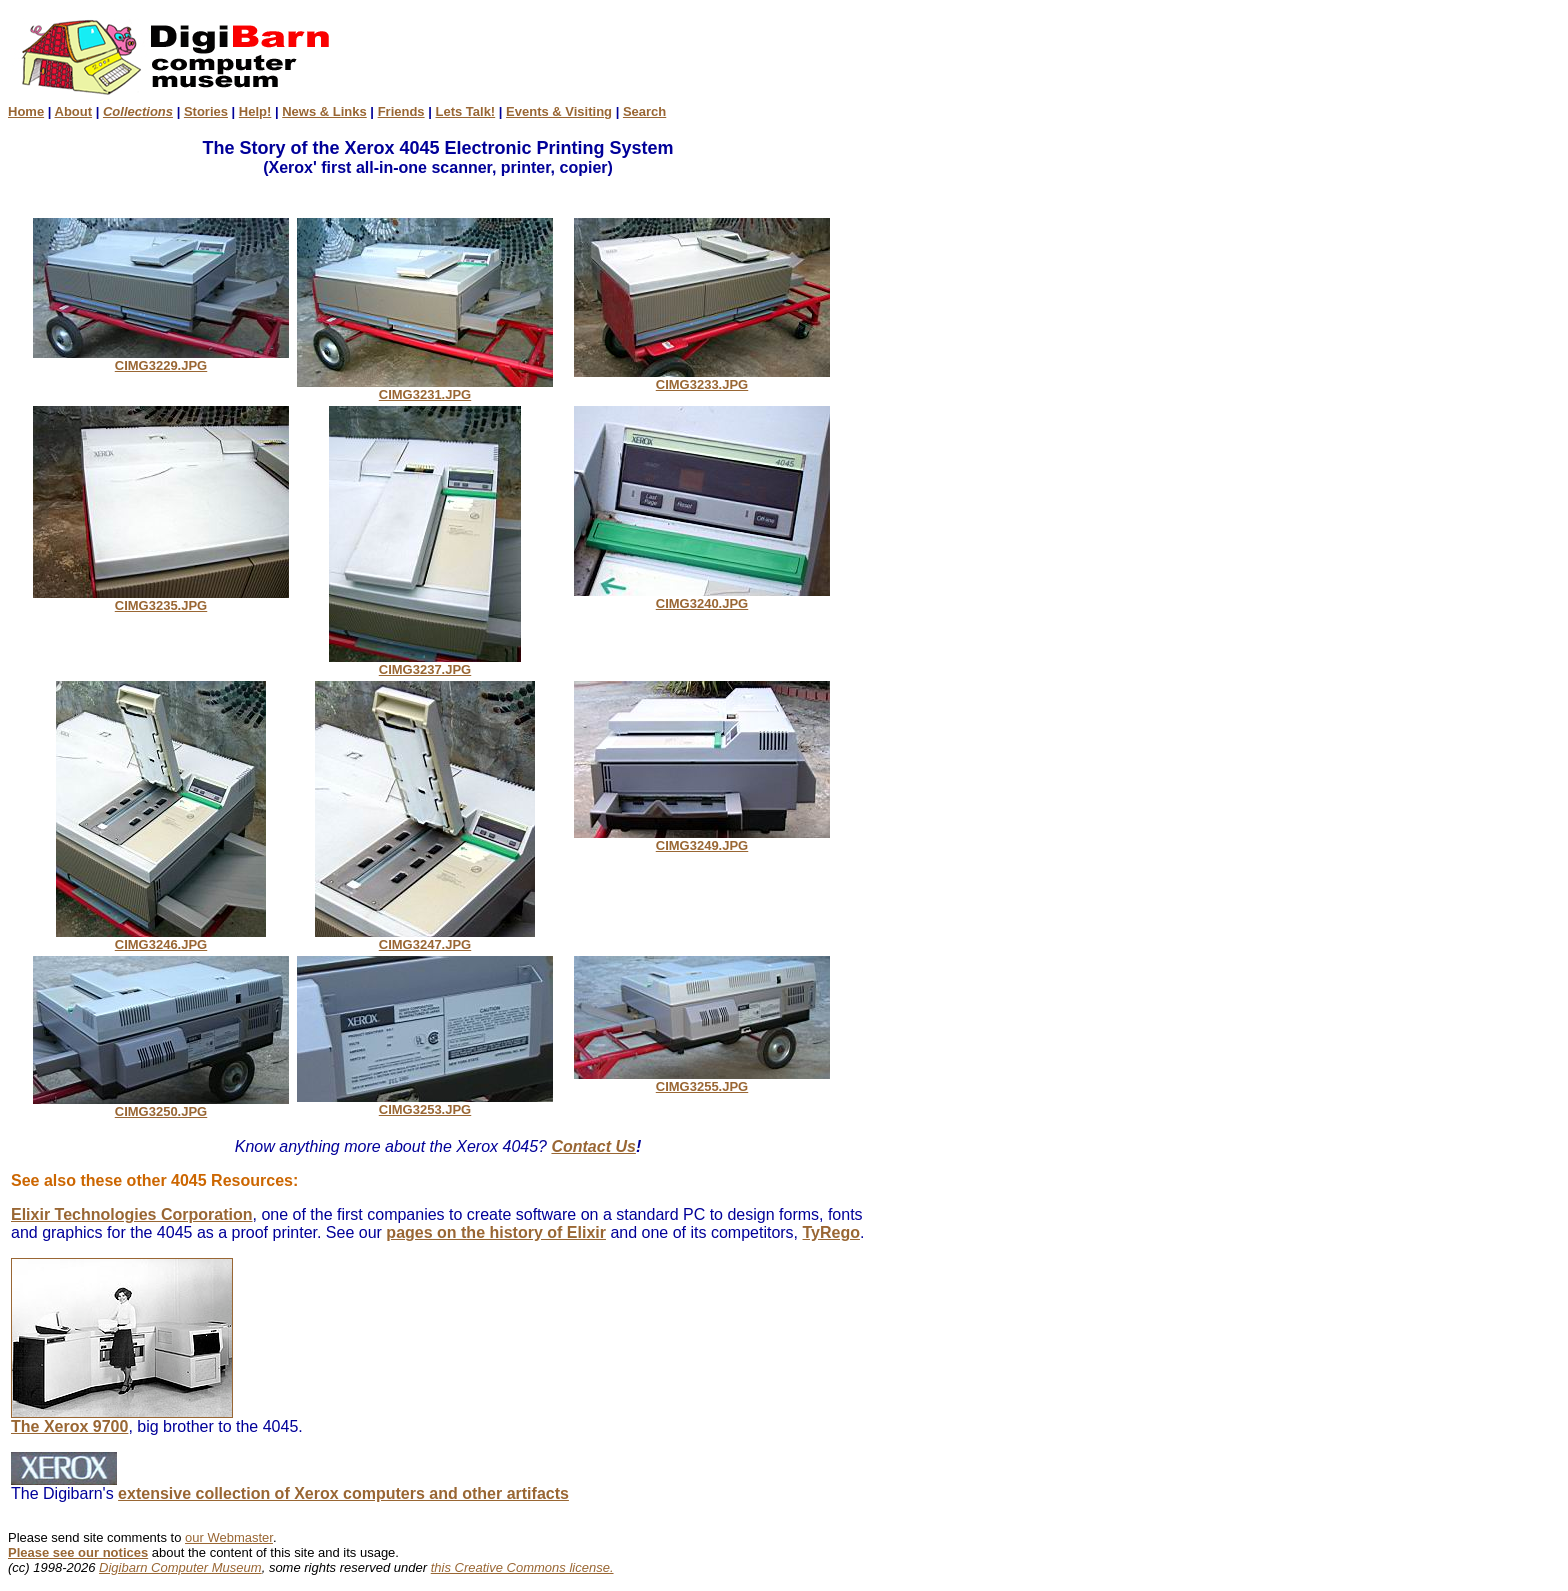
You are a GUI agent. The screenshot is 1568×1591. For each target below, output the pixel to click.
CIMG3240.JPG (702, 597)
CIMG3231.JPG (425, 388)
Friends (401, 111)
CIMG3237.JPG (425, 663)
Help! (255, 111)
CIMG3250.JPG (161, 1105)
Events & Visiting (559, 111)
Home (26, 111)
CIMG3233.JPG (702, 378)
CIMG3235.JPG (161, 599)
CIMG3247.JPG (425, 938)
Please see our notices (78, 1552)
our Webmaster (229, 1537)
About (74, 111)
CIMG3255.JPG (702, 1080)
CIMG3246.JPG (161, 938)
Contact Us (593, 1146)
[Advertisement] (872, 56)
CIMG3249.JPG (702, 839)
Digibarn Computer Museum (180, 1567)
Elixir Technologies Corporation (132, 1214)
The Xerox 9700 (122, 1419)
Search (644, 111)
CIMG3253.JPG (425, 1103)
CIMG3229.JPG (161, 359)
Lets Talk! (465, 111)
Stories (206, 111)
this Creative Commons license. (522, 1567)
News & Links (324, 111)
